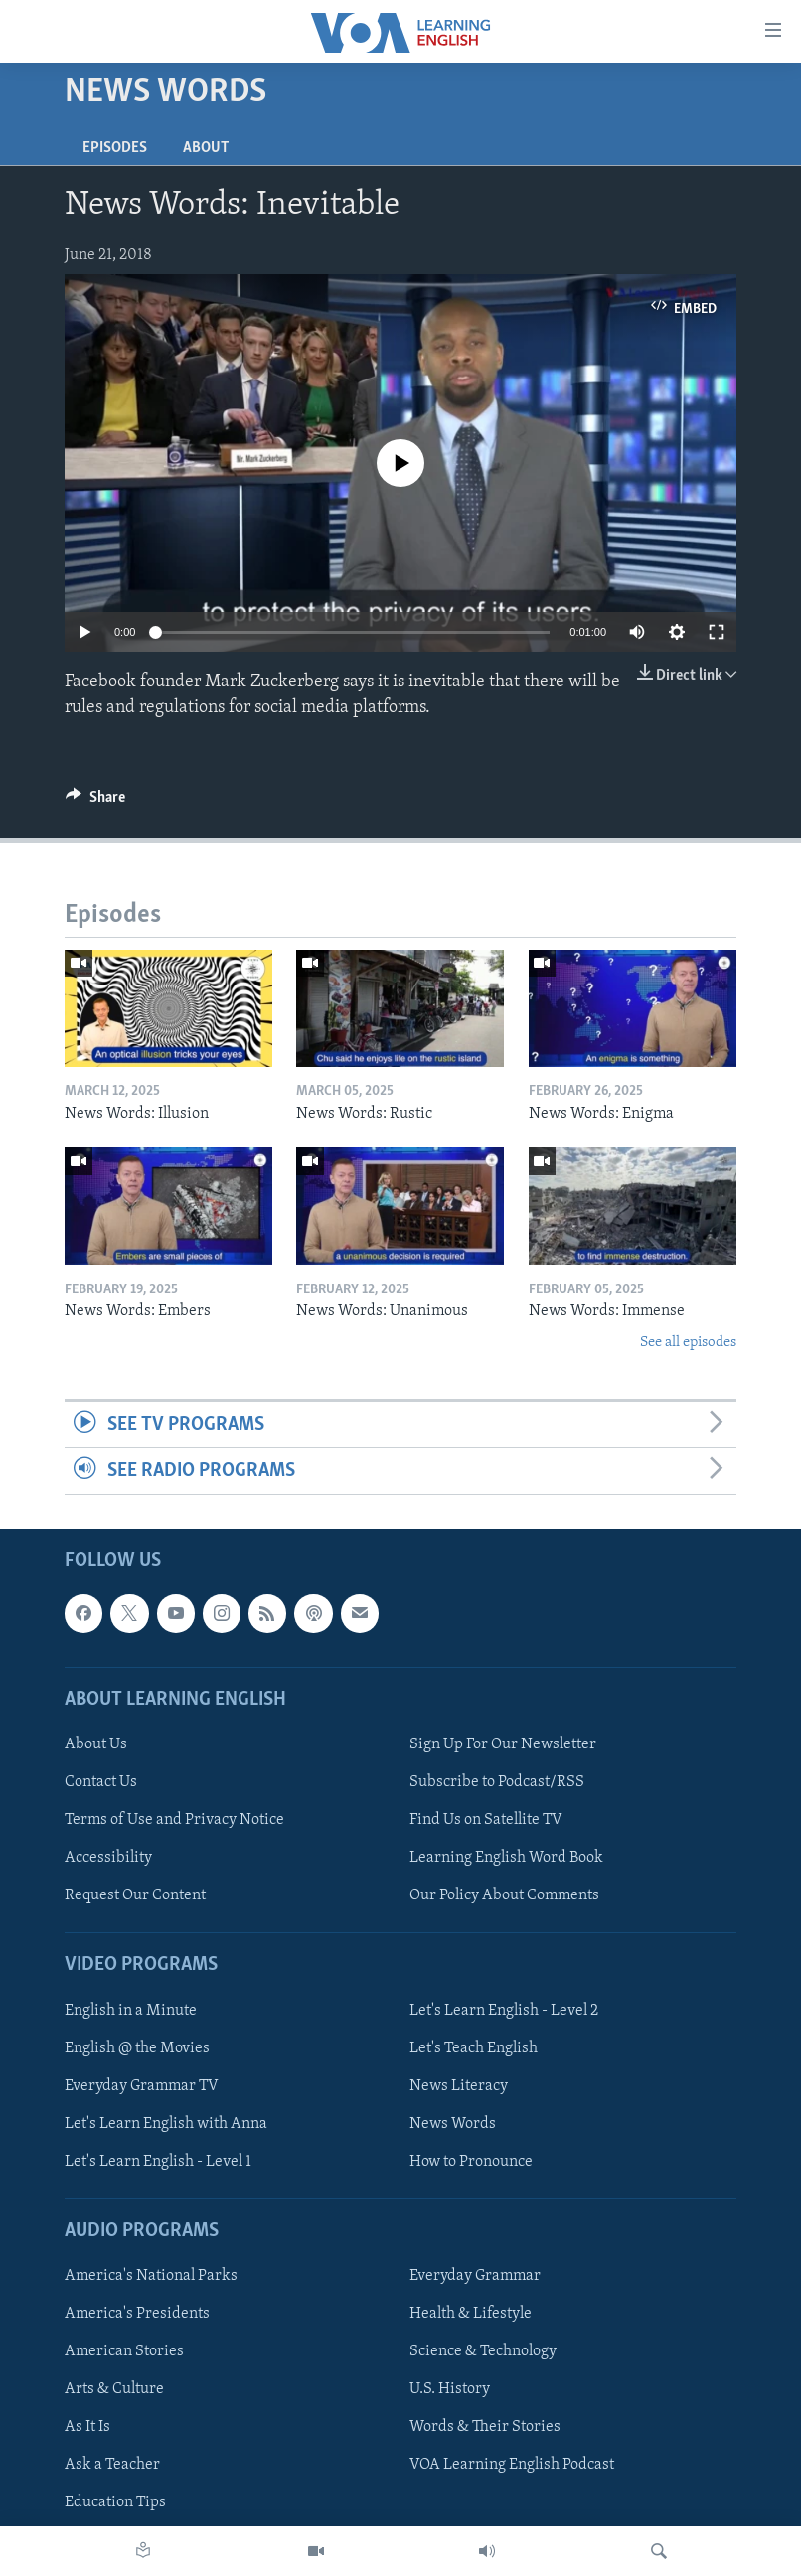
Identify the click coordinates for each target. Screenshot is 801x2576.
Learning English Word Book (506, 1859)
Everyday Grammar (475, 2277)
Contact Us (101, 1782)
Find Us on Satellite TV (485, 1820)
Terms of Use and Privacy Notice (174, 1820)
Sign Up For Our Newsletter (502, 1744)
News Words (452, 2124)
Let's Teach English (473, 2048)
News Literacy (458, 2086)
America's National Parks (151, 2277)
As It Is (87, 2428)
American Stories (124, 2352)
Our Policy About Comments (504, 1896)
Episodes (114, 148)
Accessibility (108, 1859)
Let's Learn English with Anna (166, 2124)
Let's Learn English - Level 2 (503, 2011)
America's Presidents (137, 2315)
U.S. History (449, 2390)
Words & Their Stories (485, 2428)
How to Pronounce (471, 2162)
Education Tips (115, 2503)
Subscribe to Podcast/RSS (496, 1782)
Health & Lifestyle (470, 2315)
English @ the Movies (137, 2048)
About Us (96, 1744)
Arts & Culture (114, 2390)
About (206, 148)
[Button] (95, 802)
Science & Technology (483, 2352)
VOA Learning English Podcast (511, 2466)
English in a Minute (131, 2011)
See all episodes (688, 1342)
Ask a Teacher (112, 2466)
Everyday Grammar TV (142, 2086)
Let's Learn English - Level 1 (158, 2162)
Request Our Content (135, 1896)
